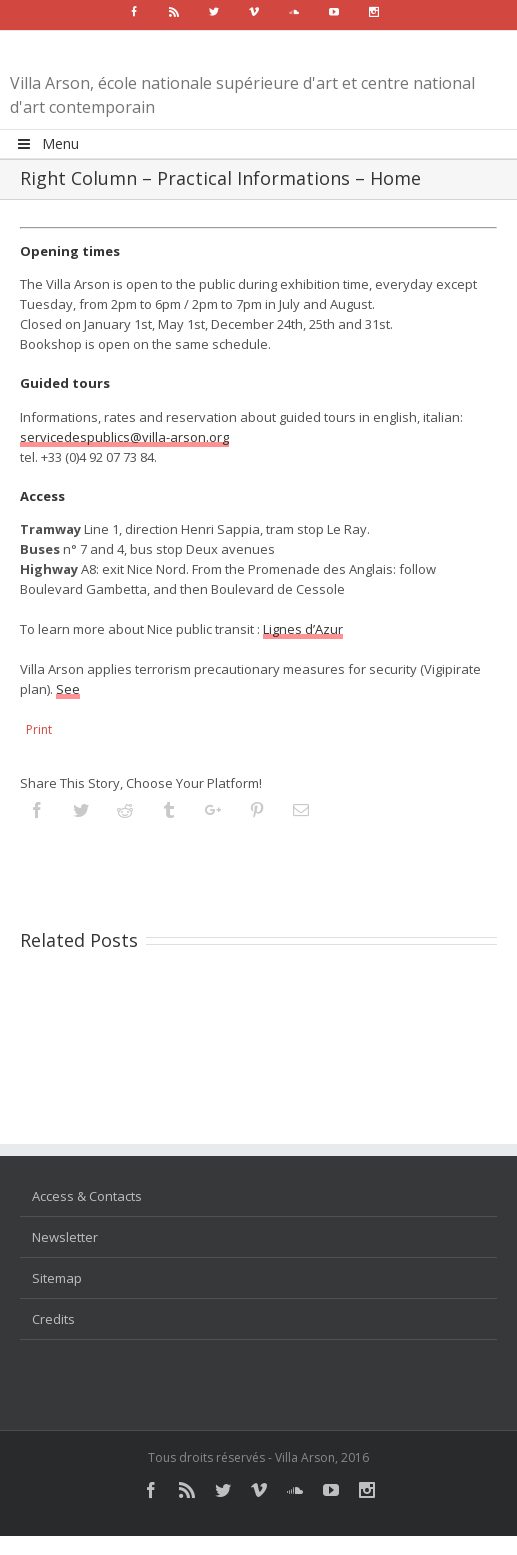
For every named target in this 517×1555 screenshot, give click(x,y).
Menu (47, 143)
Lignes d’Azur (303, 629)
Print (39, 729)
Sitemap (57, 1278)
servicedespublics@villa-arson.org (124, 437)
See (68, 689)
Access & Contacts (87, 1196)
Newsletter (65, 1237)
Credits (53, 1319)
